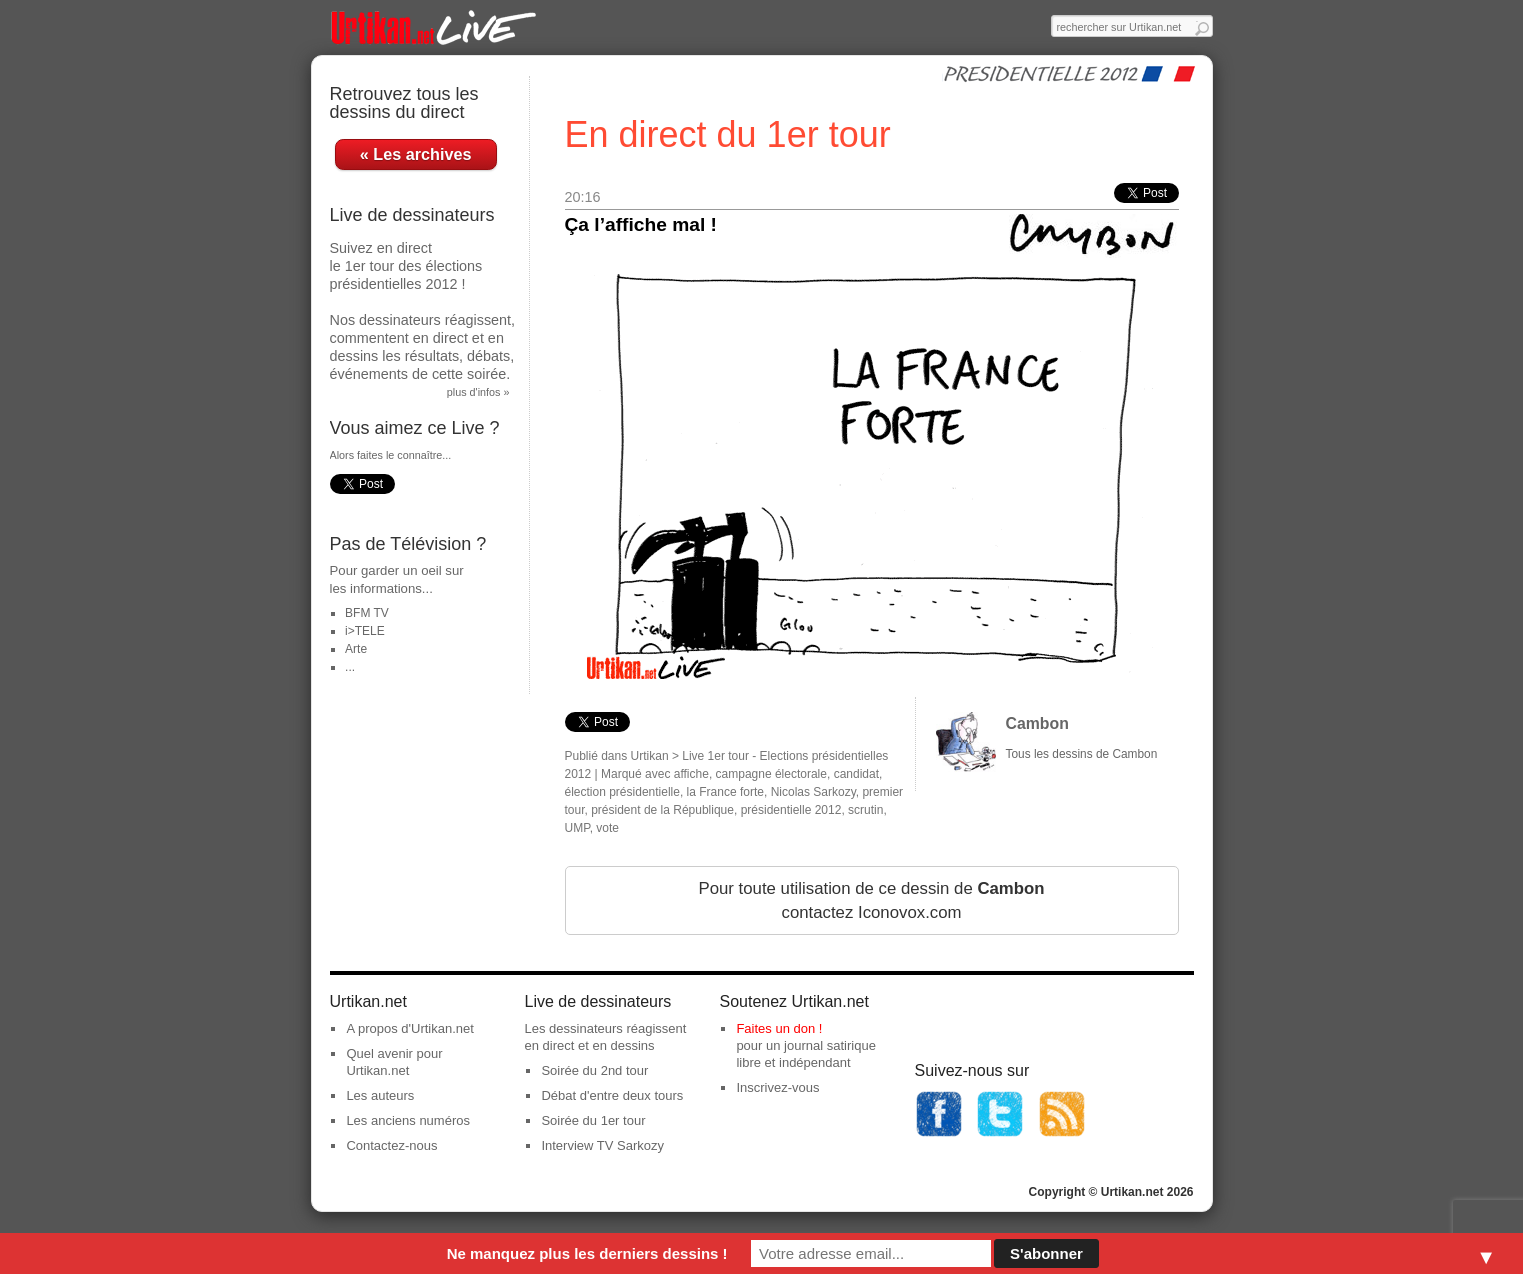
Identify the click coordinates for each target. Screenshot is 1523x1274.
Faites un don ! (779, 1028)
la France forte (725, 792)
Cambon (1037, 723)
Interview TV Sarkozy (602, 1145)
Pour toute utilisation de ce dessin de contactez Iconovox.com (871, 900)
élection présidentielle (622, 792)
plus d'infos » (478, 392)
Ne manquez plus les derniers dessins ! (587, 1253)
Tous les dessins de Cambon (1082, 754)
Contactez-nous (391, 1145)
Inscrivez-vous (777, 1087)
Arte (356, 649)
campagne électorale (771, 774)
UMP (577, 828)
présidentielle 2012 (791, 810)
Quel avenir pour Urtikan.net (394, 1062)
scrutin (865, 810)
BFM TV (367, 613)
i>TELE (365, 631)
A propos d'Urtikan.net (410, 1028)
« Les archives (416, 154)
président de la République (662, 810)
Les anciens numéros (408, 1120)
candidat (856, 774)
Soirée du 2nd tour (594, 1070)
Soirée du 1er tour (593, 1120)
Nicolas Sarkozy (813, 792)
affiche (691, 774)
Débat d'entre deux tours (612, 1095)
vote (607, 828)
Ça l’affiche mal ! (641, 224)
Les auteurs (380, 1095)
